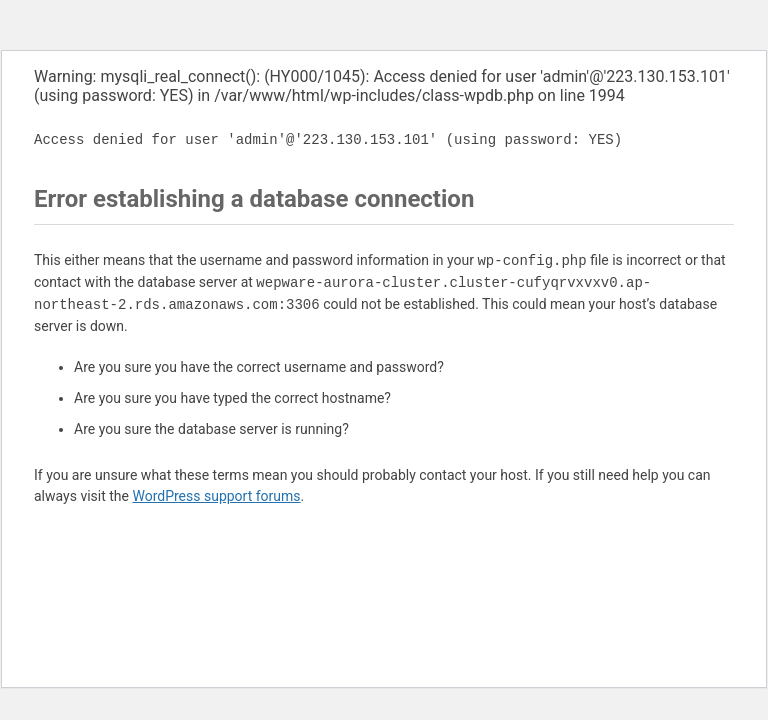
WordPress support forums (216, 496)
